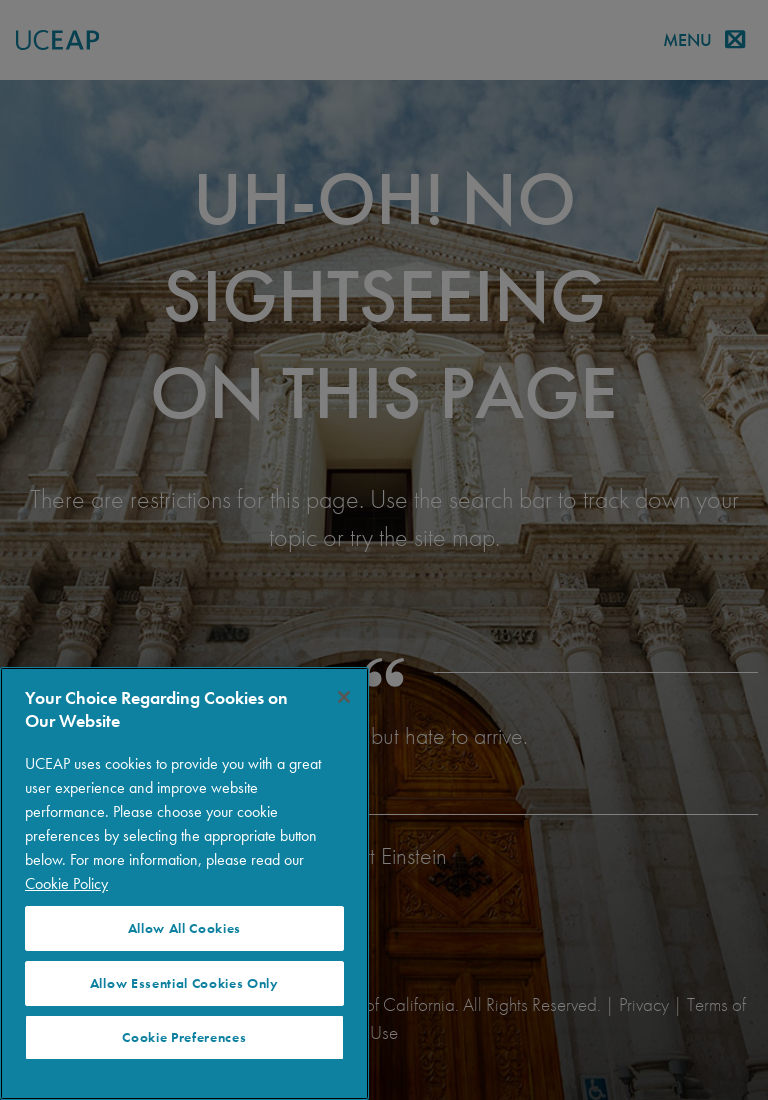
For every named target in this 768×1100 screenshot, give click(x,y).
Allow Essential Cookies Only (184, 983)
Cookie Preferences (184, 1037)
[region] (184, 883)
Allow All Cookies (185, 928)
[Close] (344, 697)
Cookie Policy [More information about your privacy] (66, 883)
